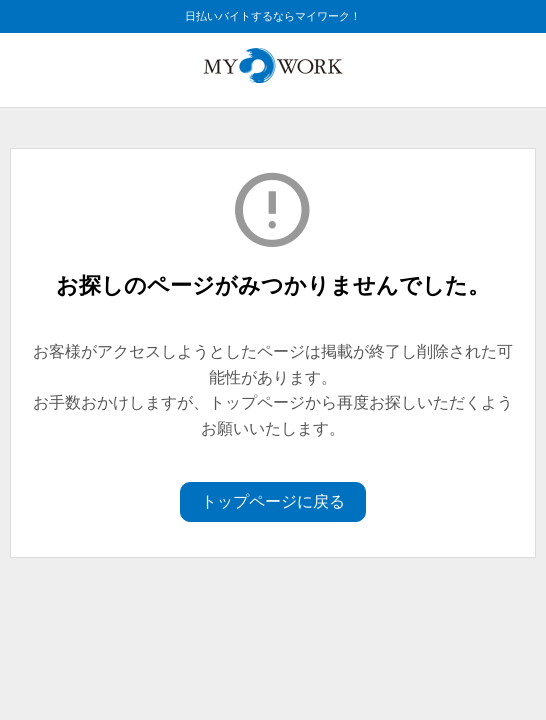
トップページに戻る (273, 501)
